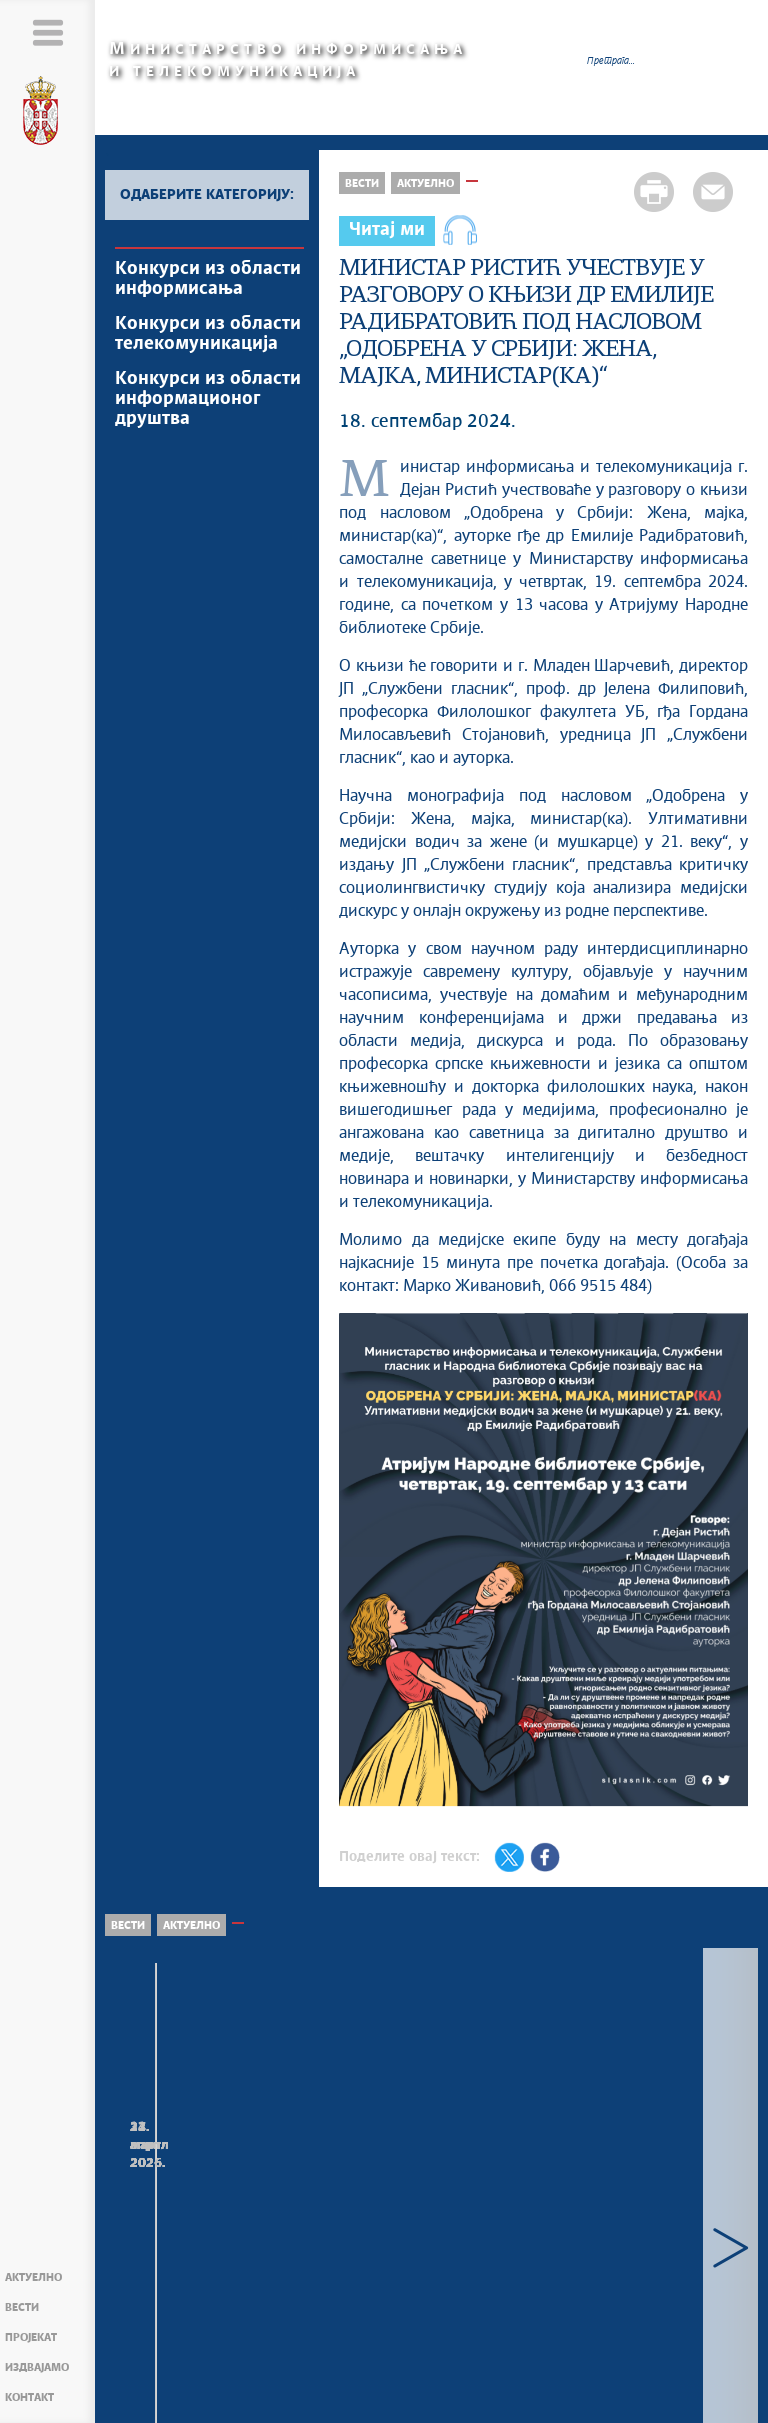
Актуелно (33, 2277)
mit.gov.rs (530, 2411)
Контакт (29, 2397)
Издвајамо (37, 2367)
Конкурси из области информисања (208, 279)
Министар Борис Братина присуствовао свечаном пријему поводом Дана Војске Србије (647, 2196)
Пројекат (31, 2337)
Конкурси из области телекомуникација (208, 334)
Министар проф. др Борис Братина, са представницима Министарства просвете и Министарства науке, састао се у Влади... (429, 2226)
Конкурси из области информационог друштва (208, 399)
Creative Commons (359, 2391)
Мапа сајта (185, 2396)
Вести (22, 2307)
